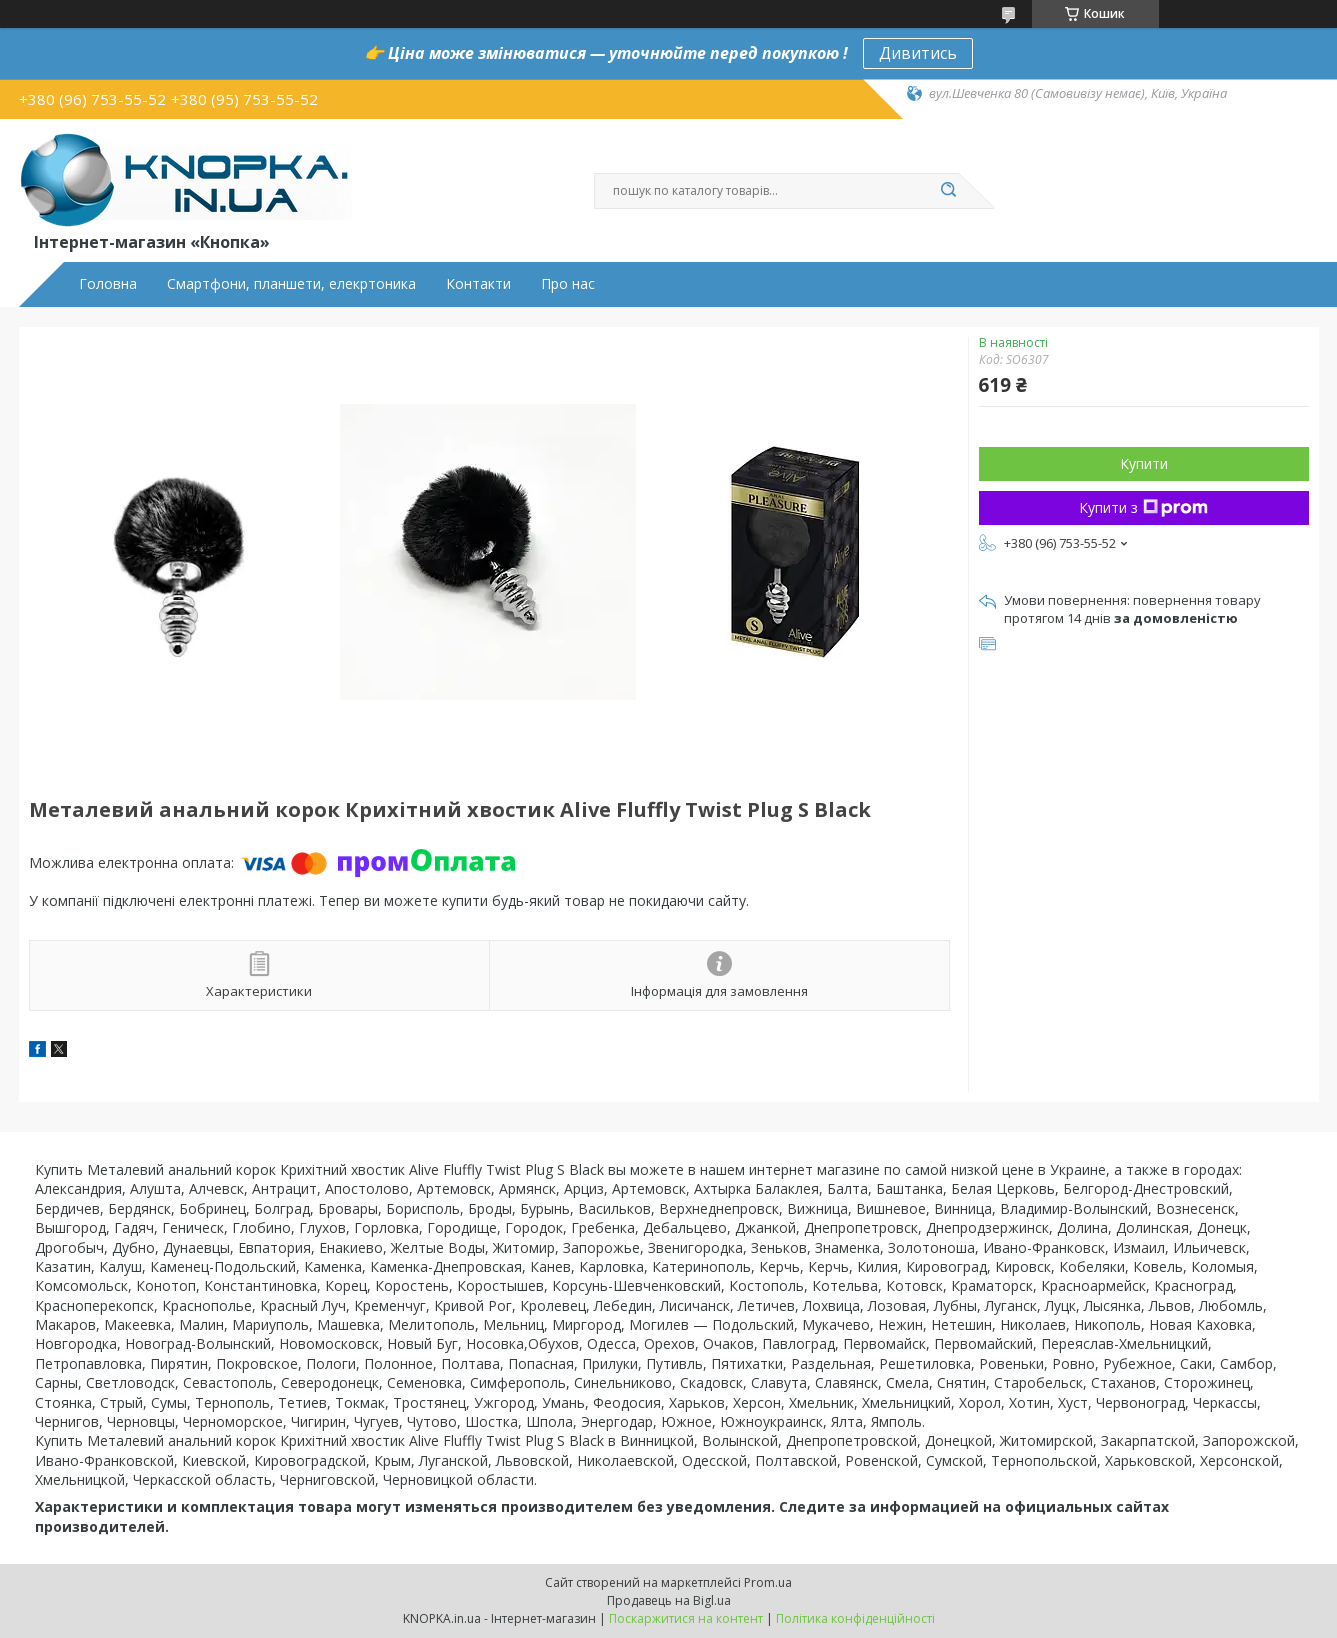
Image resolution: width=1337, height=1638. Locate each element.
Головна (108, 284)
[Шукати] (949, 191)
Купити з (1143, 507)
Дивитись (918, 53)
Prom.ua (768, 1582)
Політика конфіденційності (855, 1618)
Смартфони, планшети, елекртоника (291, 284)
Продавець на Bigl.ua (669, 1600)
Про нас (568, 284)
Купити (1144, 463)
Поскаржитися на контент (686, 1618)
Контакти (478, 284)
